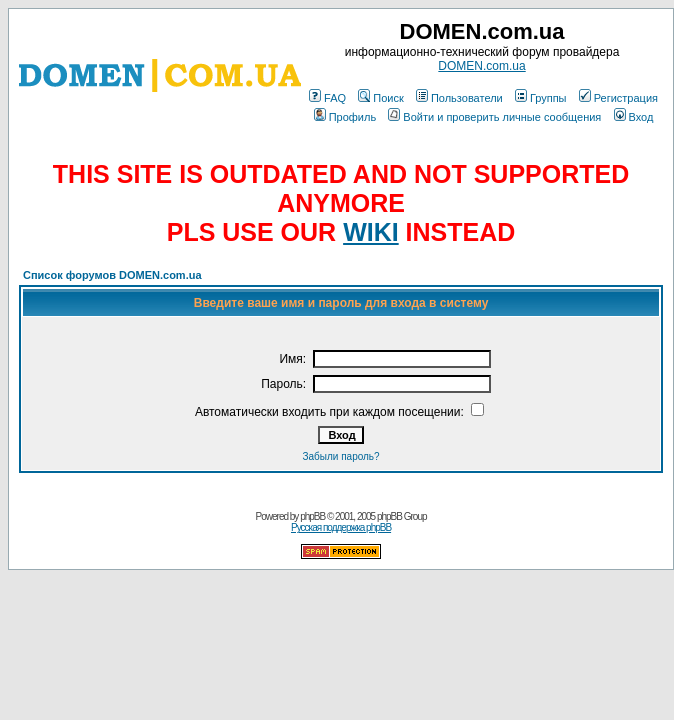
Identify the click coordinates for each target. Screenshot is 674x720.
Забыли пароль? (340, 456)
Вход (634, 117)
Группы (541, 98)
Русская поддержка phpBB (341, 527)
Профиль (345, 117)
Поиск (380, 98)
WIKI (371, 232)
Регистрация (618, 98)
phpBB (312, 516)
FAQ (327, 98)
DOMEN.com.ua (481, 66)
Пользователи (459, 98)
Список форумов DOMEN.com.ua (112, 275)
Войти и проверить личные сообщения (494, 117)
